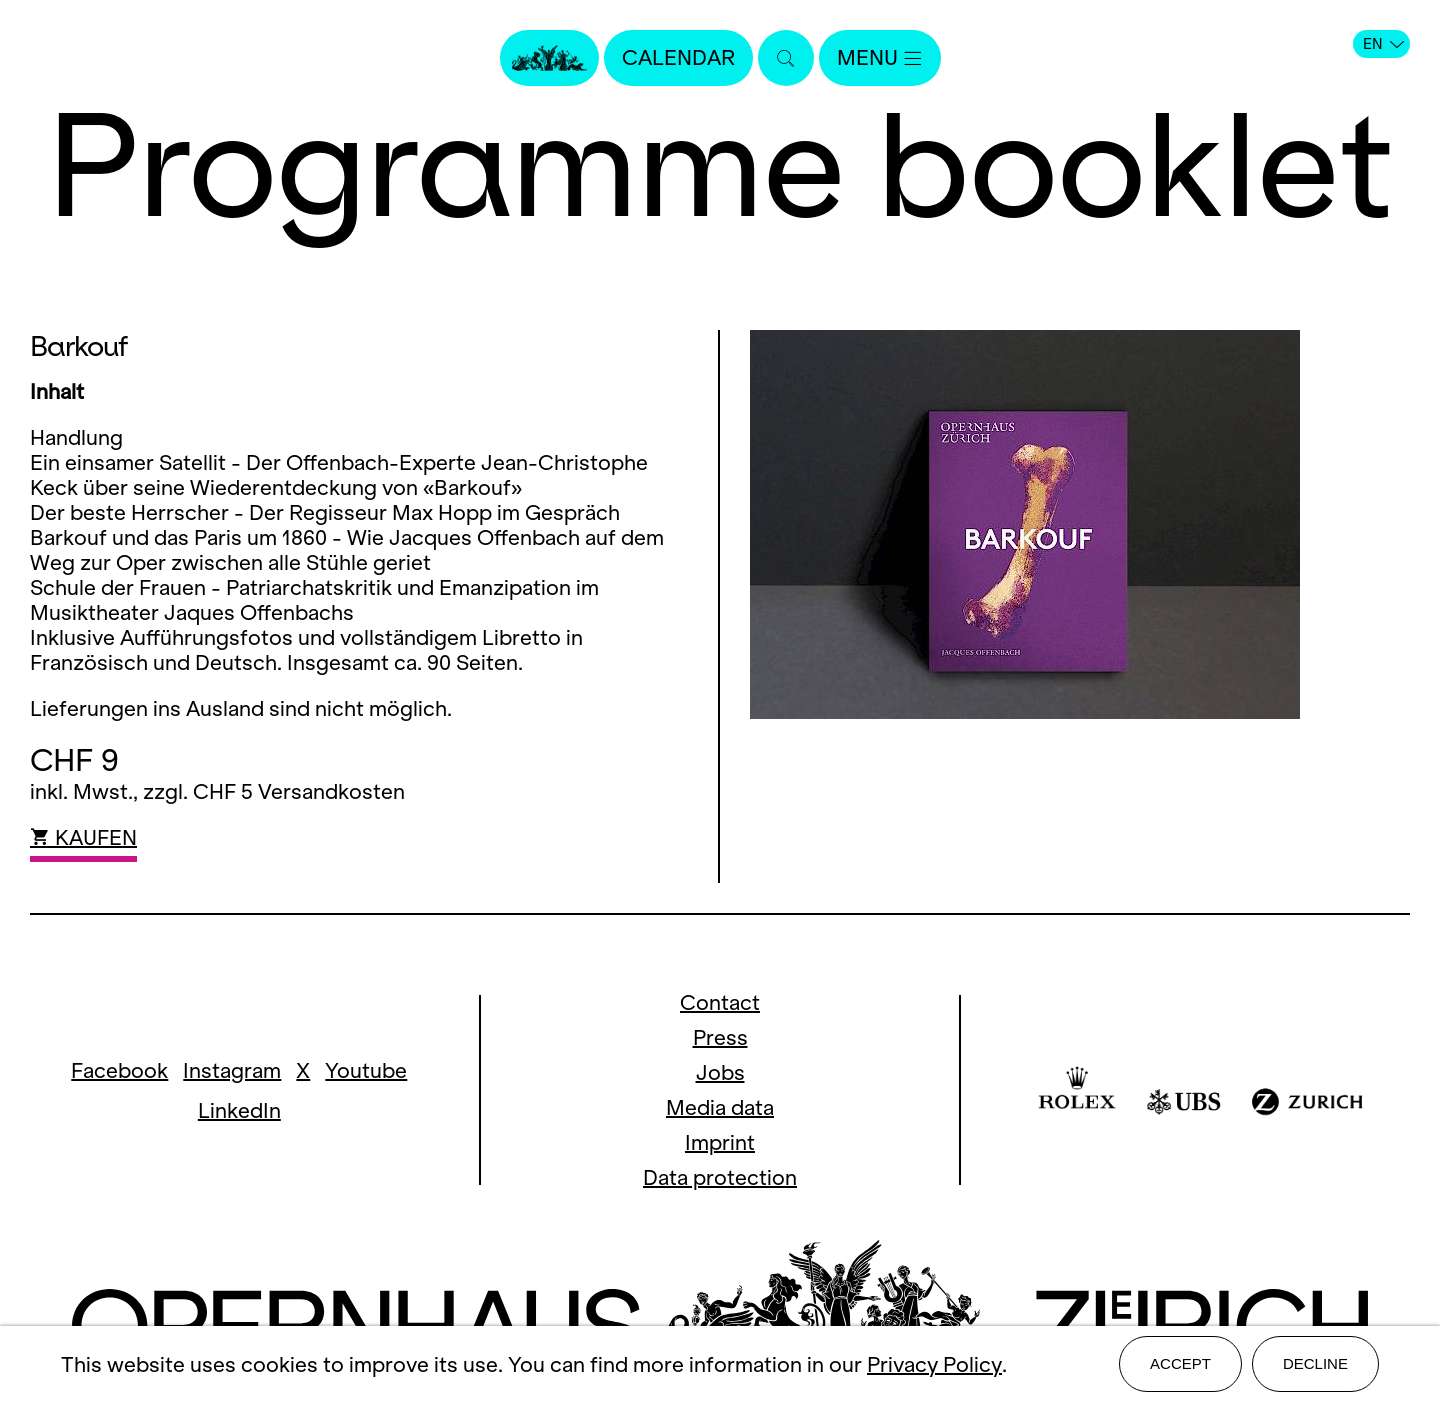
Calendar (678, 57)
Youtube (366, 1070)
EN (1383, 44)
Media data (720, 1107)
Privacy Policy (934, 1364)
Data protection (720, 1177)
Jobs (720, 1072)
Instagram (232, 1070)
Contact (720, 1002)
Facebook (119, 1070)
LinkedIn (239, 1110)
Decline (1315, 1363)
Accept (1180, 1363)
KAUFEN (83, 837)
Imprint (720, 1142)
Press (720, 1037)
